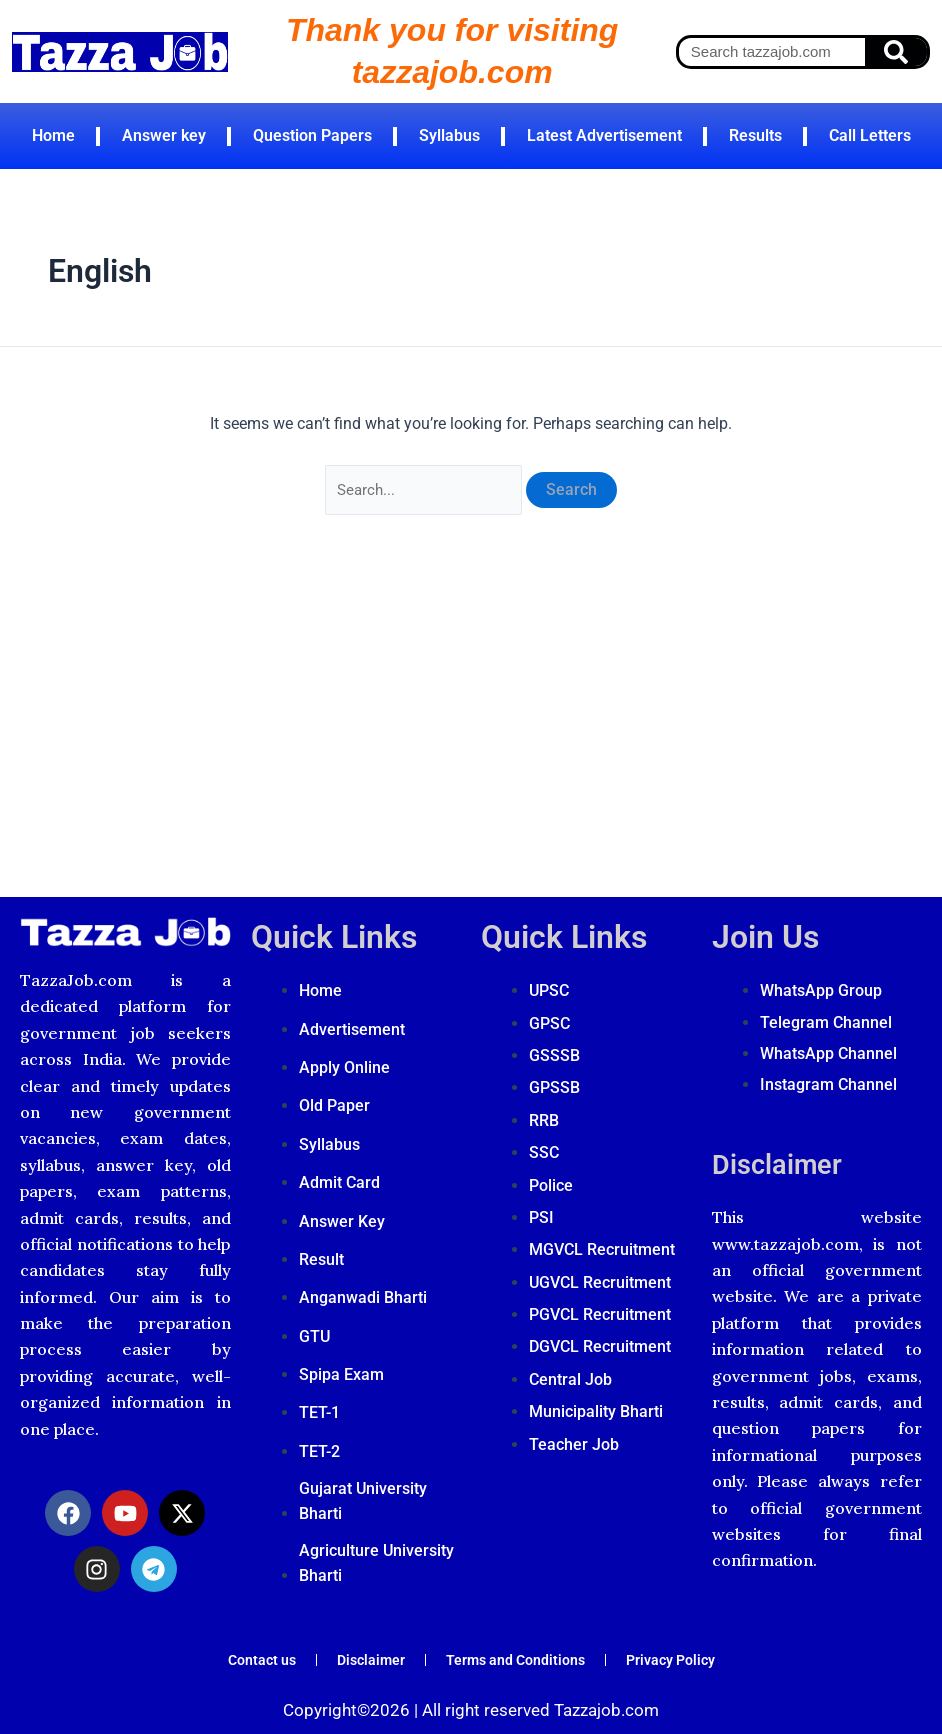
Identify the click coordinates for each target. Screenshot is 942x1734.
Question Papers (312, 135)
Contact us (243, 1653)
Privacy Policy (687, 1653)
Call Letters (870, 135)
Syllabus (449, 135)
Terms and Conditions (517, 1653)
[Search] (895, 52)
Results (755, 135)
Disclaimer (788, 1145)
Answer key (164, 135)
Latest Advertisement (604, 135)
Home (53, 135)
